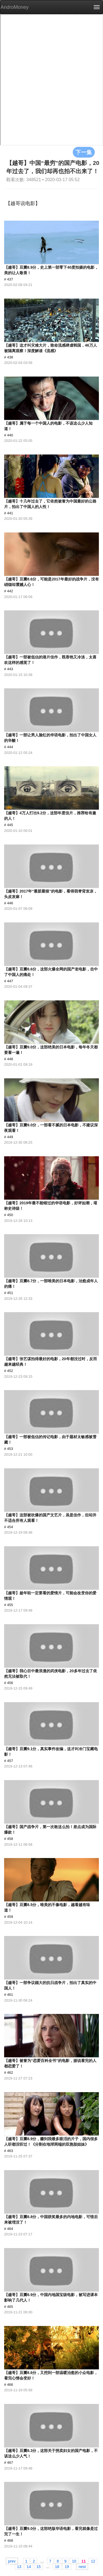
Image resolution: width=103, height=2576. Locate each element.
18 (57, 2566)
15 (39, 2566)
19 (67, 2566)
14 (29, 2566)
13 (19, 2566)
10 (74, 2561)
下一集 (84, 152)
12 (93, 2561)
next (82, 2566)
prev (12, 2561)
